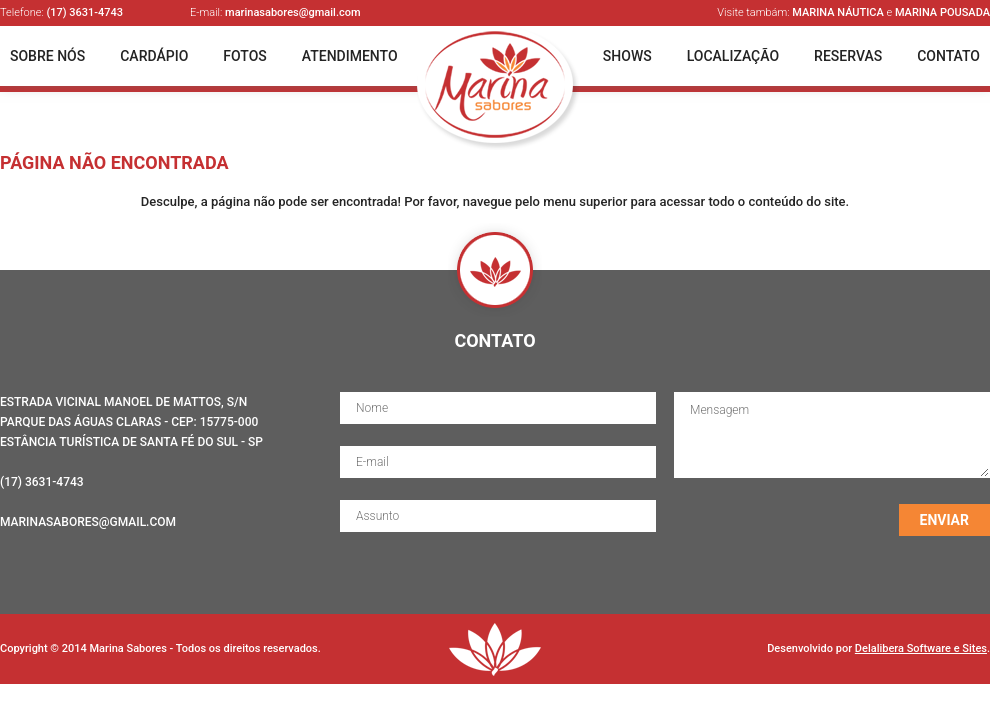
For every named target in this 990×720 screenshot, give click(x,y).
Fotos (245, 56)
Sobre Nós (47, 56)
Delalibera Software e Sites (921, 648)
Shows (627, 56)
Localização (733, 56)
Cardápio (154, 56)
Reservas (848, 56)
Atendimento (350, 56)
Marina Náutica (838, 12)
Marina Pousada (942, 12)
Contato (948, 56)
